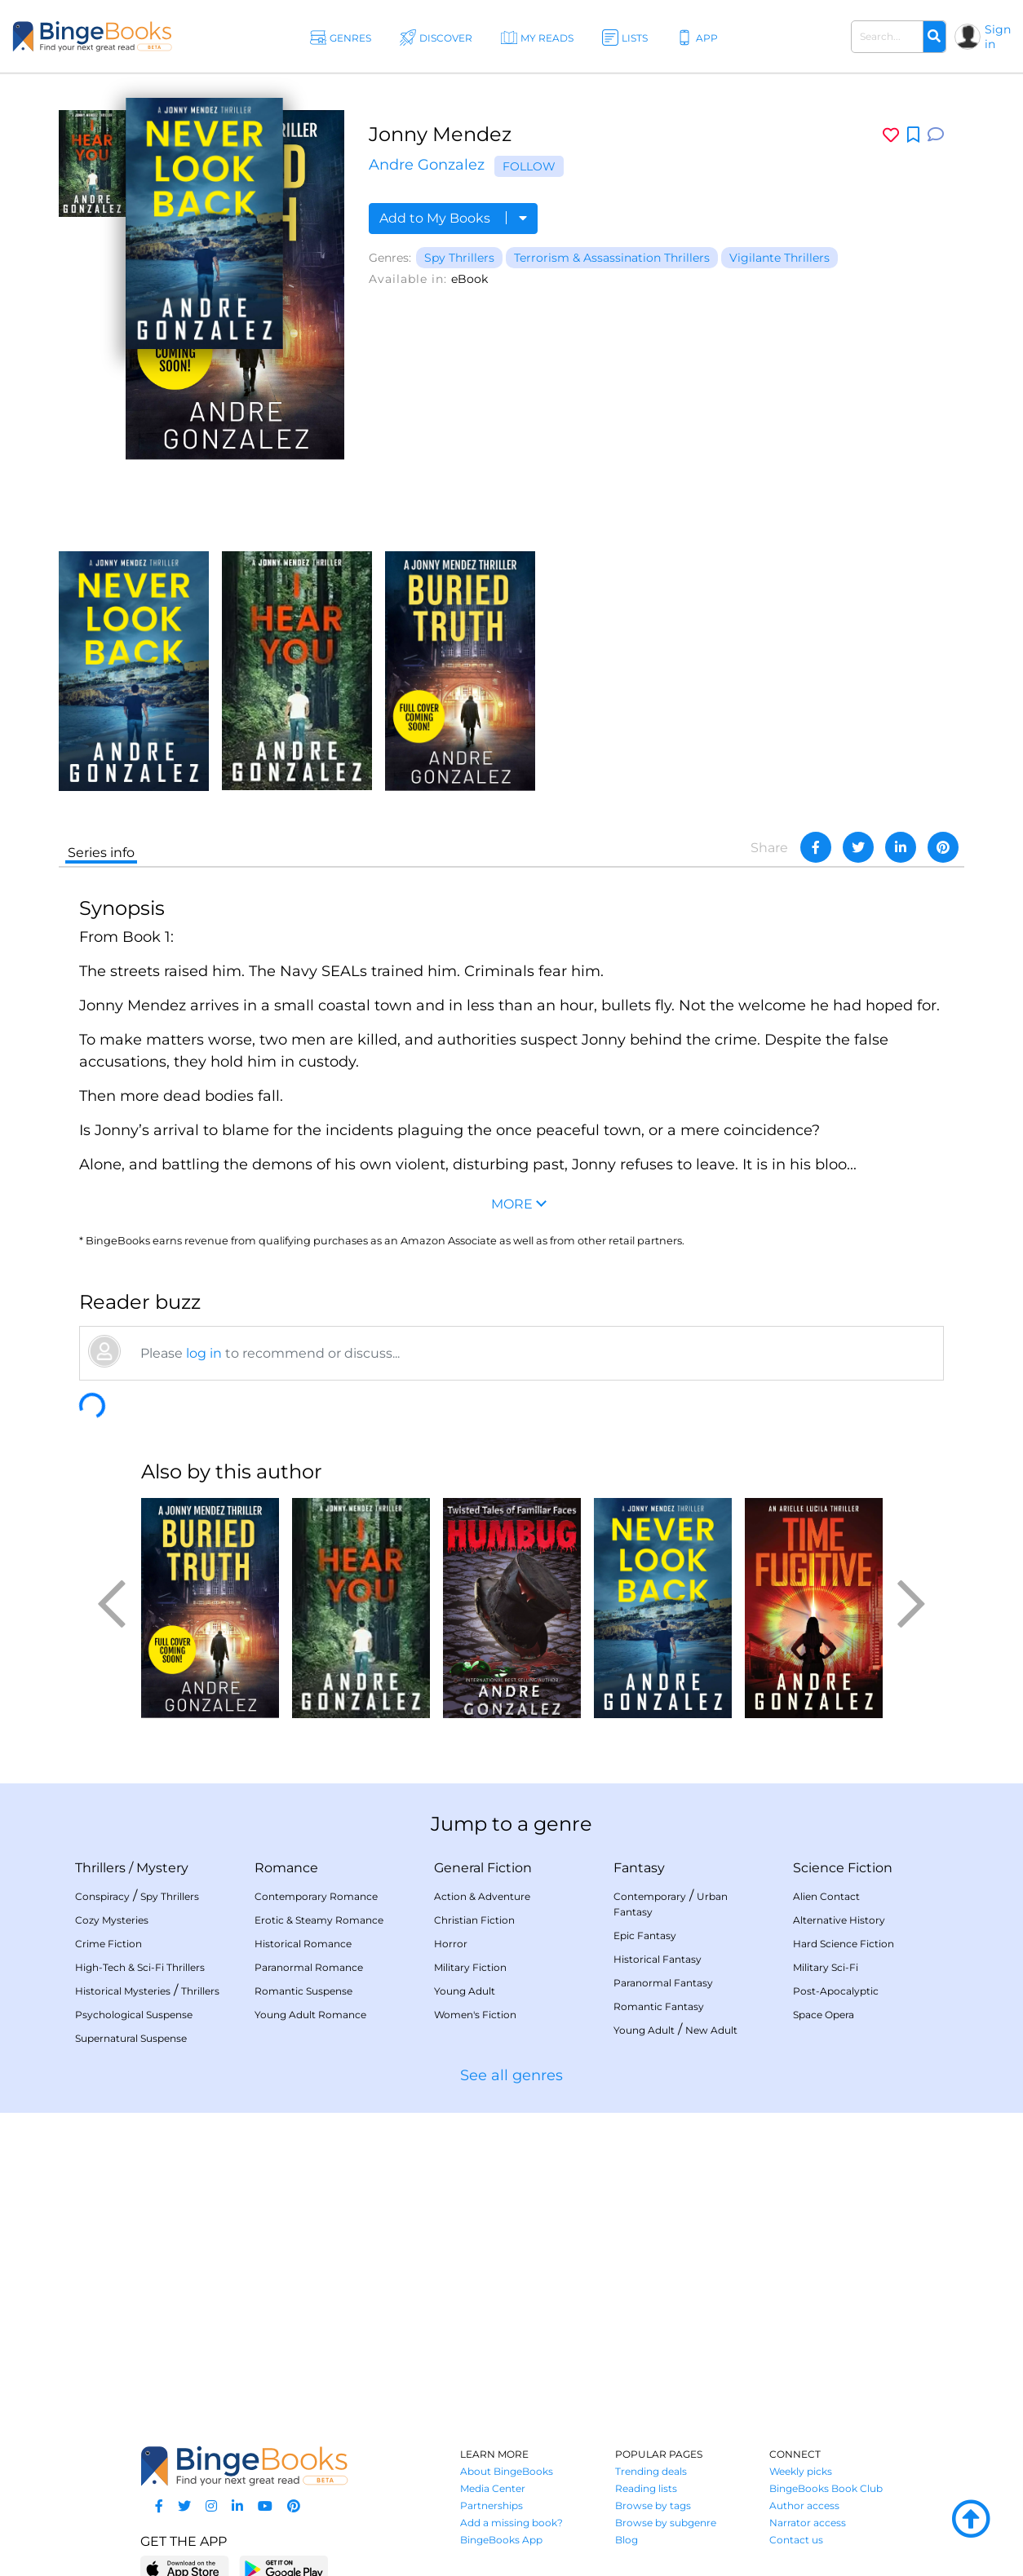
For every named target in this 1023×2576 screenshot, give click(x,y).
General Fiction (483, 1868)
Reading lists (646, 2488)
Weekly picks (800, 2471)
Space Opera (823, 2014)
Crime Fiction (108, 1944)
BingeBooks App (501, 2540)
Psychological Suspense (134, 2014)
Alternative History (839, 1920)
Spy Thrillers (459, 257)
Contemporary (649, 1896)
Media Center (492, 2488)
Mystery (162, 1868)
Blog (626, 2540)
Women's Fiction (475, 2014)
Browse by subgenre (665, 2522)
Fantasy (639, 1868)
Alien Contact (826, 1896)
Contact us (796, 2540)
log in (204, 1353)
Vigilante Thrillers (779, 257)
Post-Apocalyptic (836, 1991)
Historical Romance (303, 1944)
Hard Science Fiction (843, 1944)
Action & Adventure (482, 1896)
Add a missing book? (511, 2522)
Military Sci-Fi (825, 1967)
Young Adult (464, 1991)
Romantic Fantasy (658, 2006)
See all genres (511, 2075)
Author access (804, 2505)
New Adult (711, 2030)
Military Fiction (470, 1967)
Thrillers (100, 1868)
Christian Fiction (474, 1920)
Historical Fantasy (657, 1959)
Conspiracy (102, 1896)
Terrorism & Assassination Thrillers (612, 257)
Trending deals (651, 2471)
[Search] (934, 36)
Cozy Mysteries (111, 1920)
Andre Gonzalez (427, 165)
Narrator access (807, 2522)
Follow (529, 166)
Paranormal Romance (309, 1967)
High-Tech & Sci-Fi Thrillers (140, 1967)
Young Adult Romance (310, 2014)
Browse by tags (653, 2505)
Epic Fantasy (644, 1935)
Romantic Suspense (303, 1991)
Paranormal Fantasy (663, 1983)
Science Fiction (842, 1868)
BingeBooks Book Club (826, 2488)
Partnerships (491, 2505)
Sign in (998, 36)
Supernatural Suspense (131, 2038)
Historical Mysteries (122, 1991)
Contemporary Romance (316, 1896)
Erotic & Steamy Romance (319, 1920)
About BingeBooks (506, 2471)
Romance (286, 1868)
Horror (450, 1944)
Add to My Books (453, 218)
